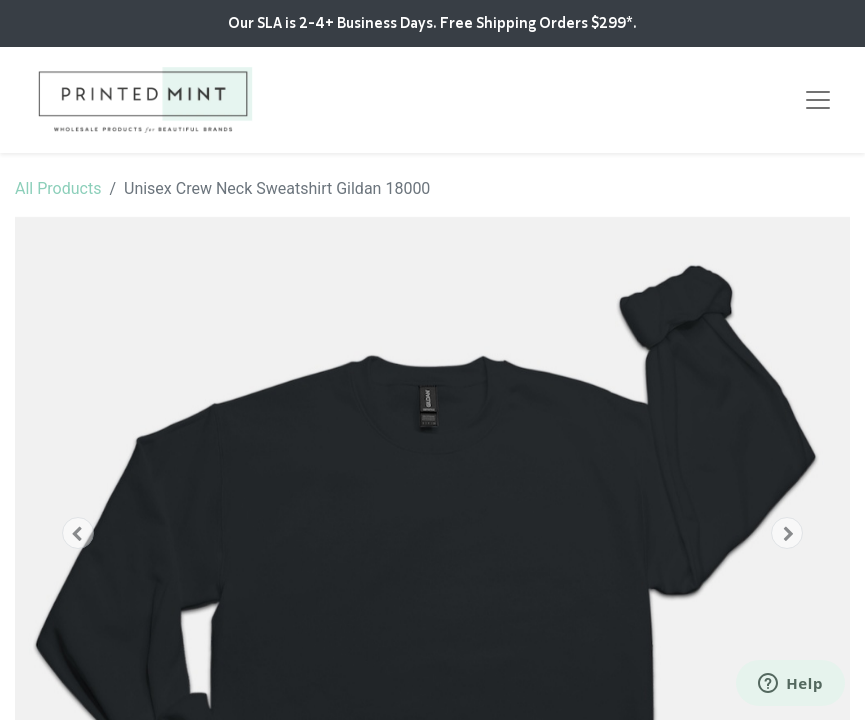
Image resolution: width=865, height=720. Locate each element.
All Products (58, 188)
